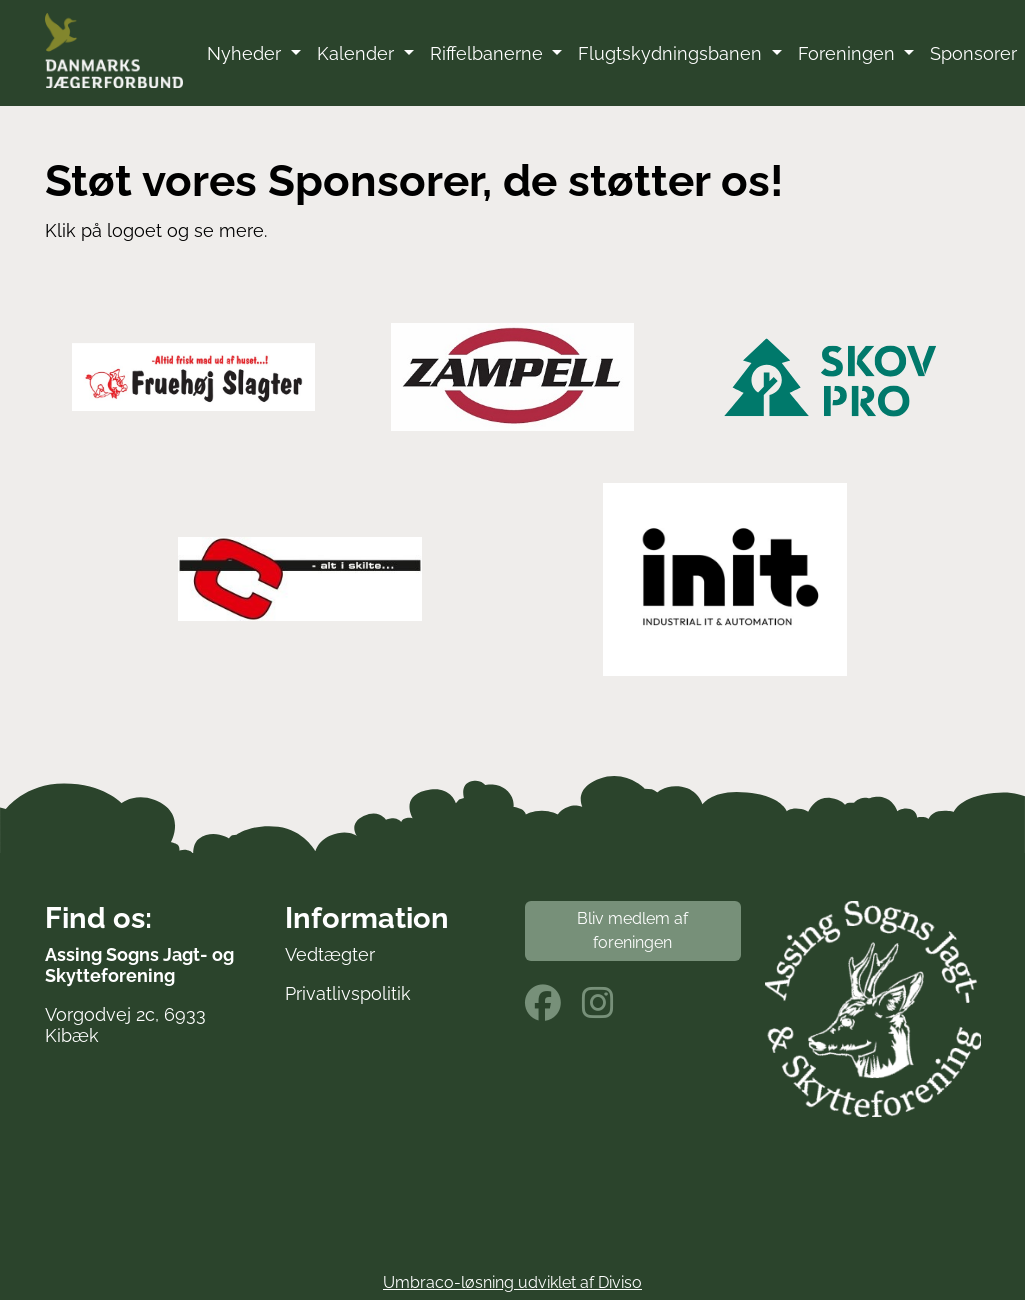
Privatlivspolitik (348, 993)
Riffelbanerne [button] (489, 53)
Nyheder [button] (246, 53)
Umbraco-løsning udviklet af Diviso (512, 1282)
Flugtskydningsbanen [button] (672, 53)
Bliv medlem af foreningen (632, 930)
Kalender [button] (358, 53)
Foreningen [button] (849, 53)
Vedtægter (330, 954)
